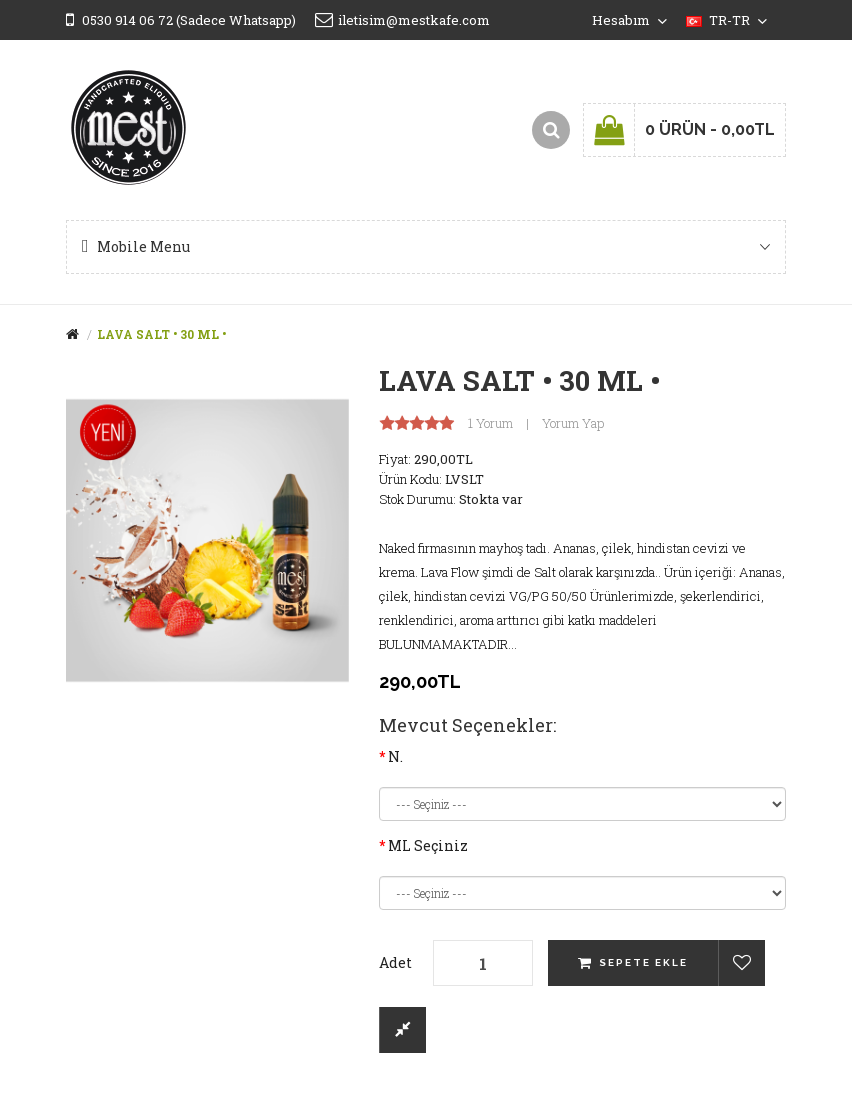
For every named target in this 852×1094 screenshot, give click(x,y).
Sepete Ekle (643, 962)
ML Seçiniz (428, 845)
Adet (395, 962)
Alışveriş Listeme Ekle (741, 963)
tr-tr (726, 20)
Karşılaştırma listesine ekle (402, 1030)
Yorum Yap (573, 423)
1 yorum (490, 423)
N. (395, 756)
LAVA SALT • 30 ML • (161, 334)
